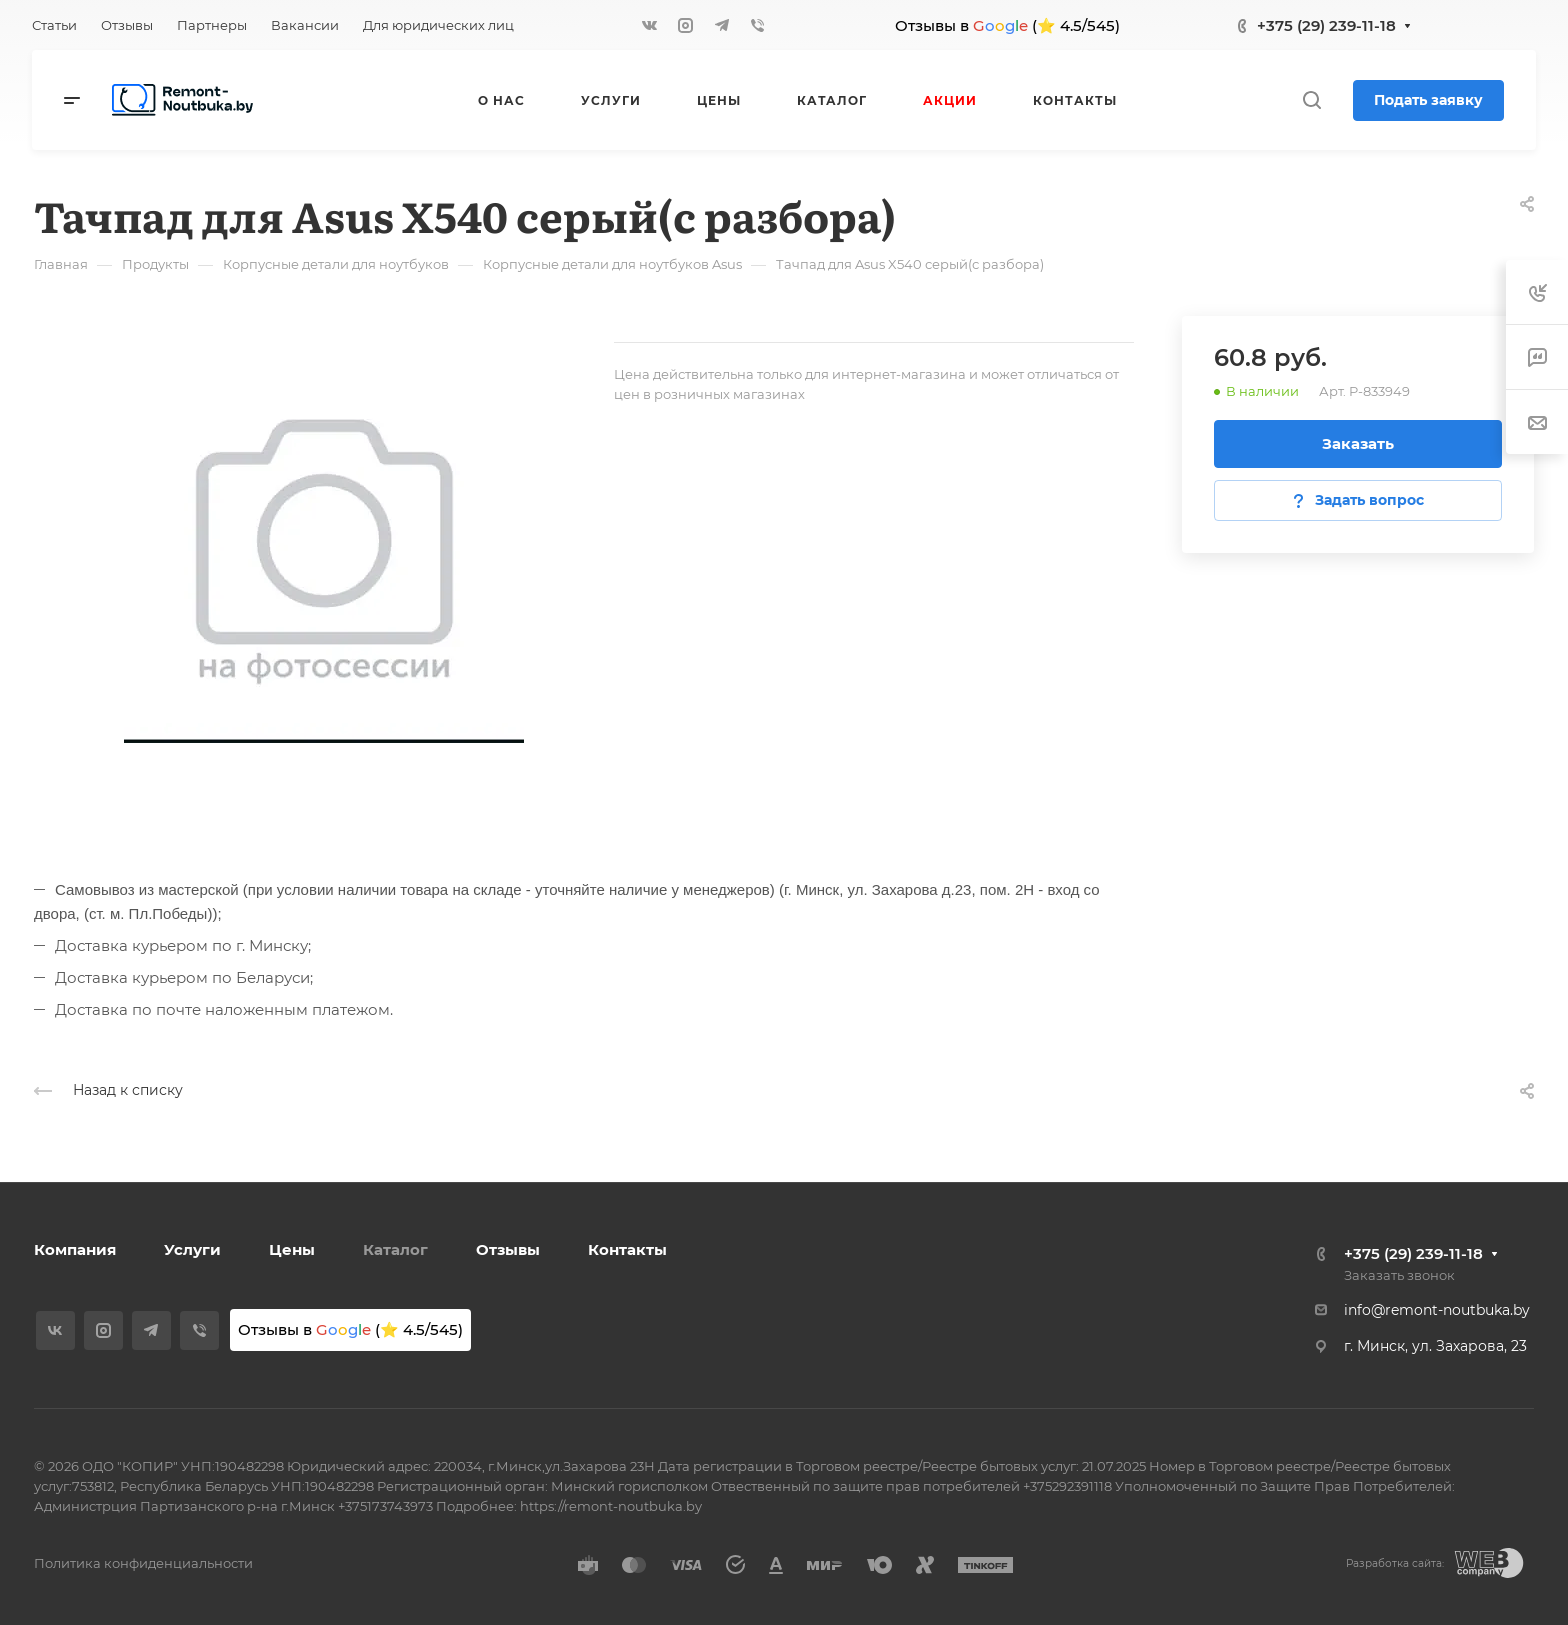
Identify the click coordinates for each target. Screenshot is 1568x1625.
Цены (292, 1249)
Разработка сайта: (1395, 1563)
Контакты (627, 1249)
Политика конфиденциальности (143, 1563)
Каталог (395, 1249)
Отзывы (508, 1249)
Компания (75, 1249)
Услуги (192, 1249)
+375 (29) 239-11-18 (1326, 25)
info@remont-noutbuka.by (1437, 1310)
